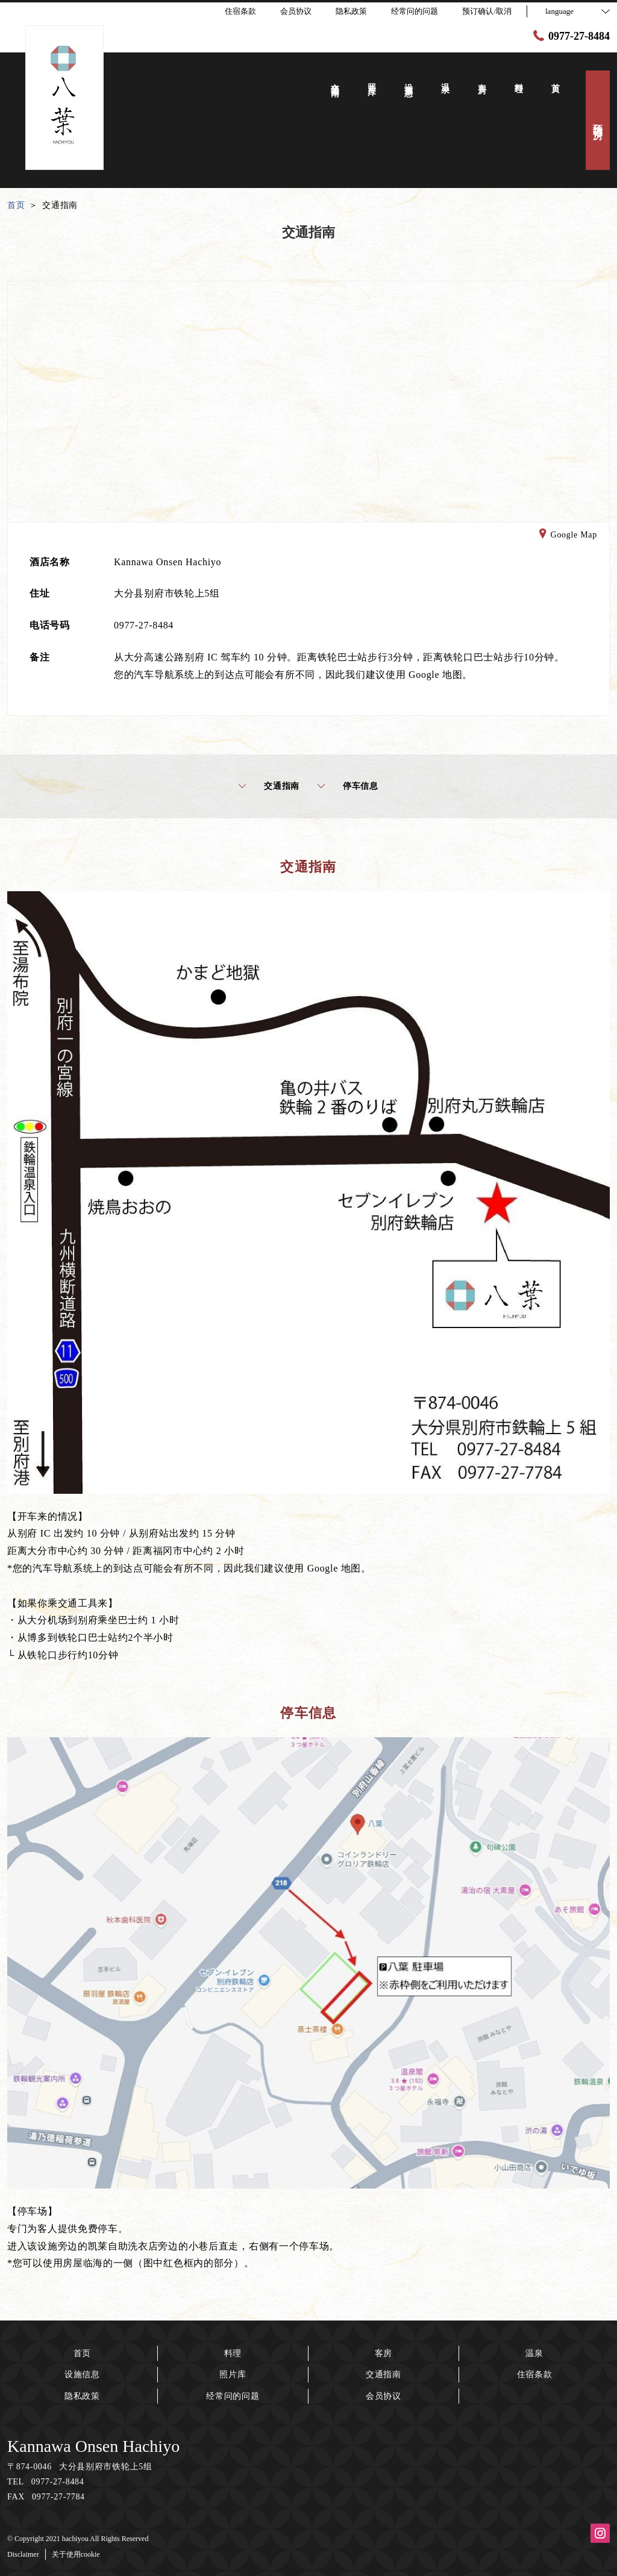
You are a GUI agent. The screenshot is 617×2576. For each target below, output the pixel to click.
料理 (233, 2353)
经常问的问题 (232, 2396)
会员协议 (383, 2396)
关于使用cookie (76, 2554)
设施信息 (82, 2374)
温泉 (534, 2353)
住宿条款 (535, 2374)
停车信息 (348, 786)
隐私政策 (82, 2396)
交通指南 (269, 786)
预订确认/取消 (487, 11)
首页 (82, 2353)
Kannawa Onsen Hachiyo (93, 2446)
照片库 (232, 2374)
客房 (383, 2353)
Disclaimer (23, 2554)
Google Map (568, 535)
